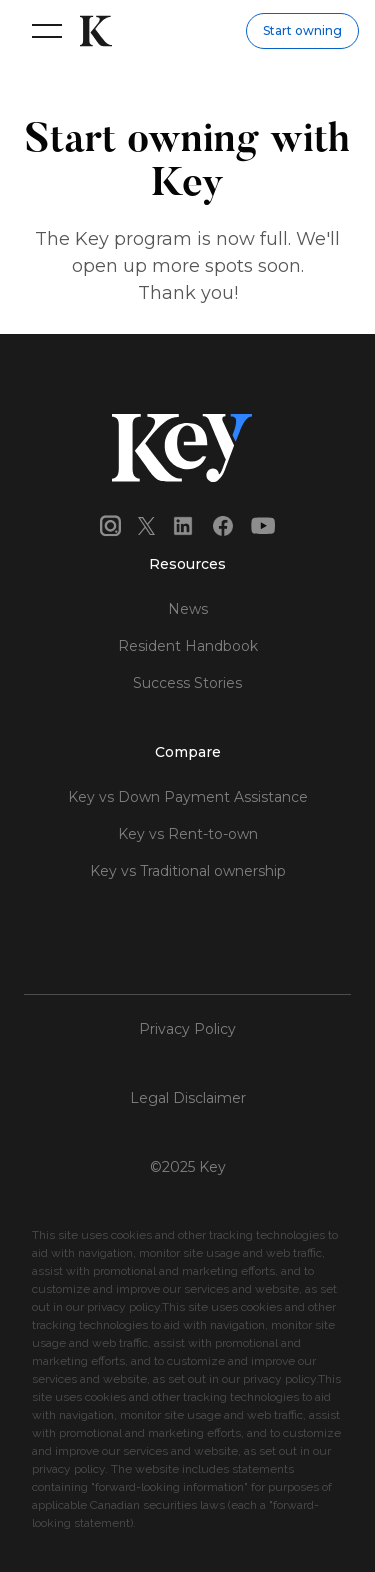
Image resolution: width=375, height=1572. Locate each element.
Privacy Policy (187, 1029)
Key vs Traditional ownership (188, 871)
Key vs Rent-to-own (188, 834)
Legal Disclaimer (188, 1098)
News (188, 609)
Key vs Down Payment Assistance (188, 797)
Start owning (302, 30)
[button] (43, 31)
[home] (91, 31)
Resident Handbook (188, 646)
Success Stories (187, 683)
